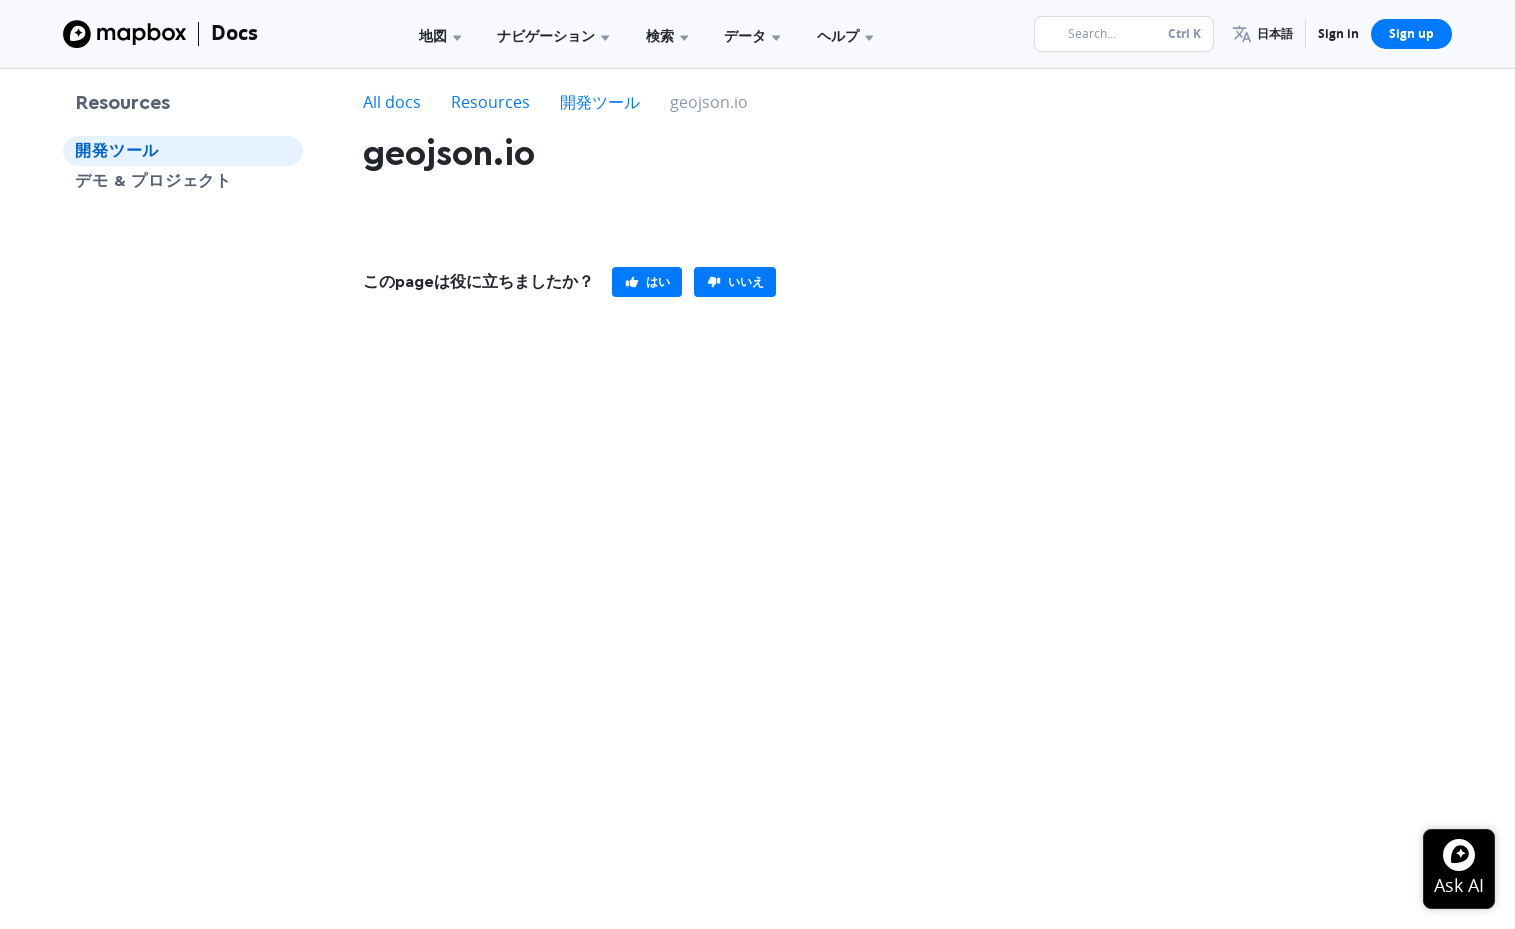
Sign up (1411, 33)
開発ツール (117, 151)
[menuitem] (1262, 34)
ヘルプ (845, 35)
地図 (440, 35)
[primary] (647, 282)
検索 (667, 35)
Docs (234, 32)
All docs (392, 102)
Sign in (1338, 33)
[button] (1262, 34)
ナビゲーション (553, 35)
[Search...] (1124, 34)
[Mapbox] (124, 34)
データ (752, 35)
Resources (122, 103)
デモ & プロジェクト (153, 181)
